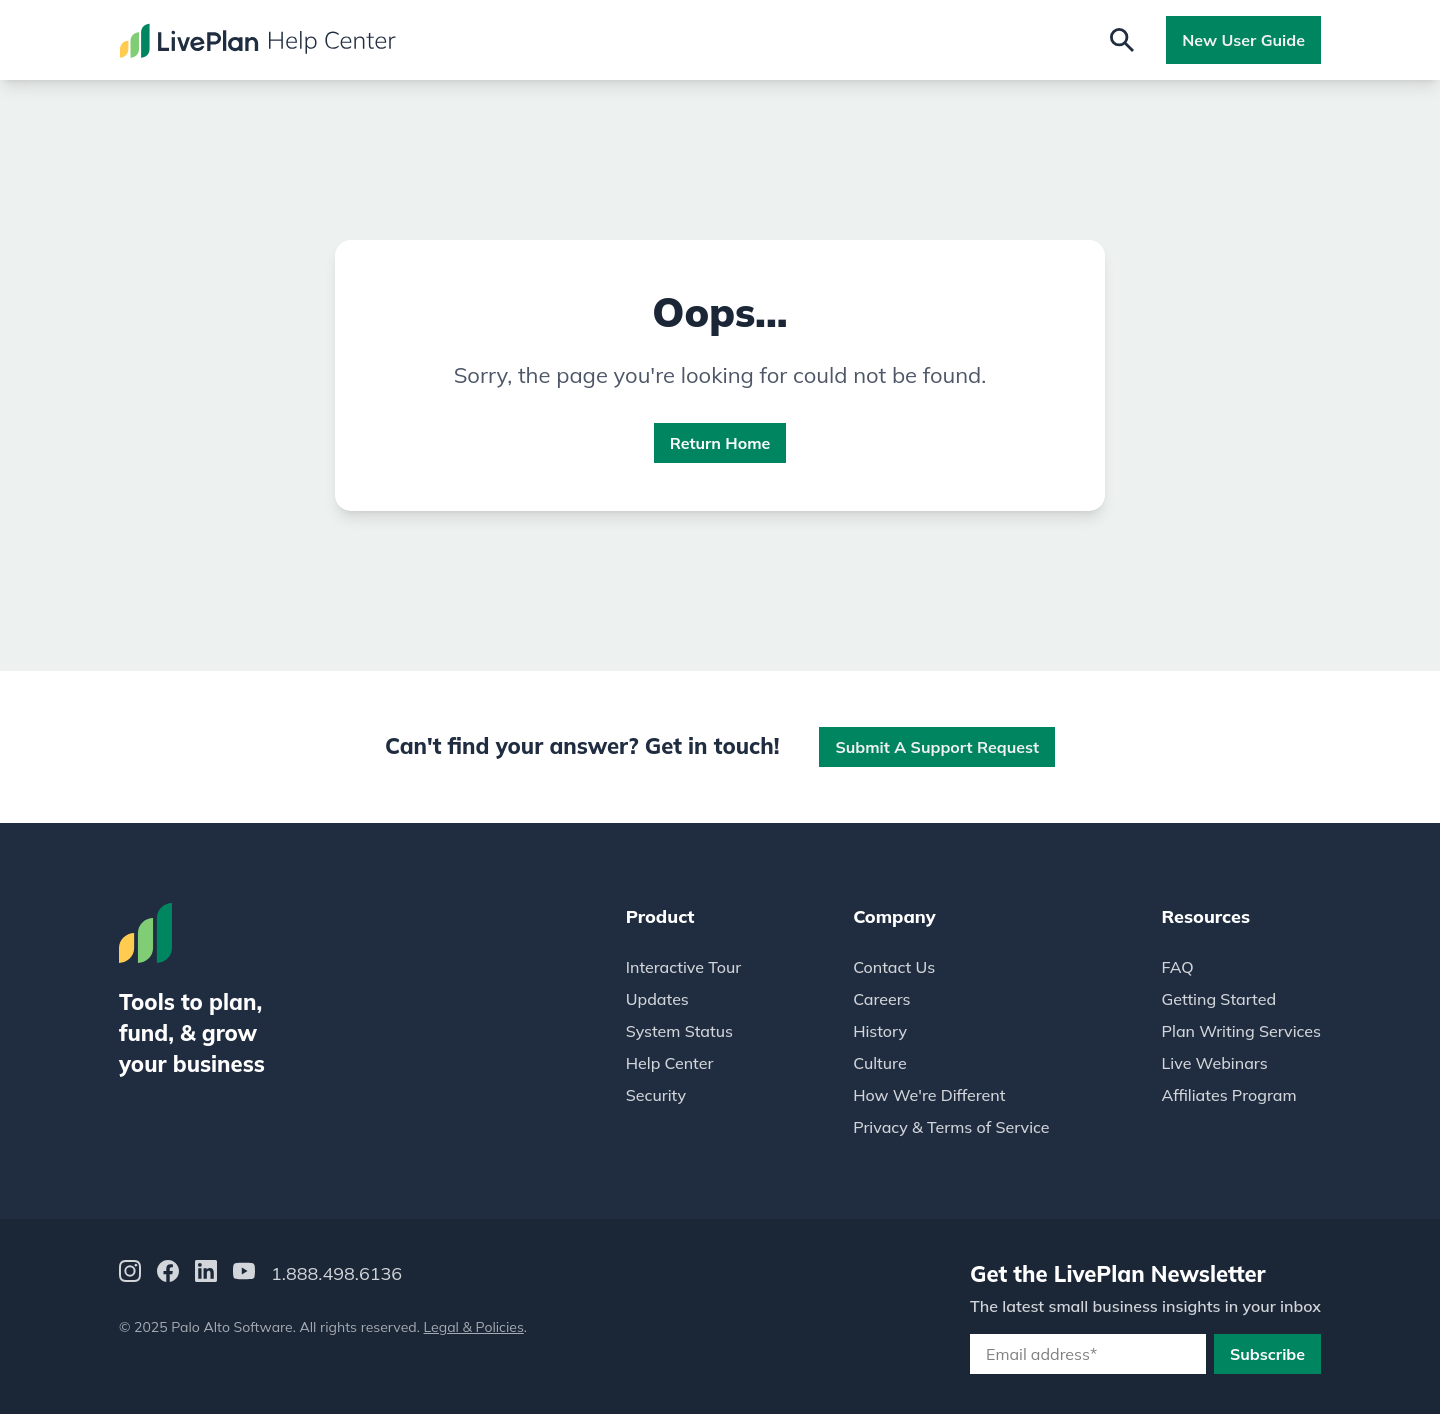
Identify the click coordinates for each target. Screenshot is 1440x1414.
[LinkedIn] (206, 1274)
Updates (657, 999)
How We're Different (929, 1095)
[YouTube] (244, 1274)
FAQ (1178, 967)
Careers (881, 999)
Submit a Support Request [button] (937, 747)
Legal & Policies (474, 1327)
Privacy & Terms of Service (951, 1127)
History (880, 1031)
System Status (679, 1031)
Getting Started (1219, 999)
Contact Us (894, 967)
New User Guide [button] (1243, 40)
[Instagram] (130, 1274)
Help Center (670, 1063)
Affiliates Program (1229, 1095)
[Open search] (1122, 40)
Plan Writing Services (1241, 1031)
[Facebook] (168, 1274)
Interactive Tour (683, 967)
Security (656, 1095)
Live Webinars (1215, 1063)
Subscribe (1267, 1354)
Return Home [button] (720, 443)
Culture (880, 1063)
